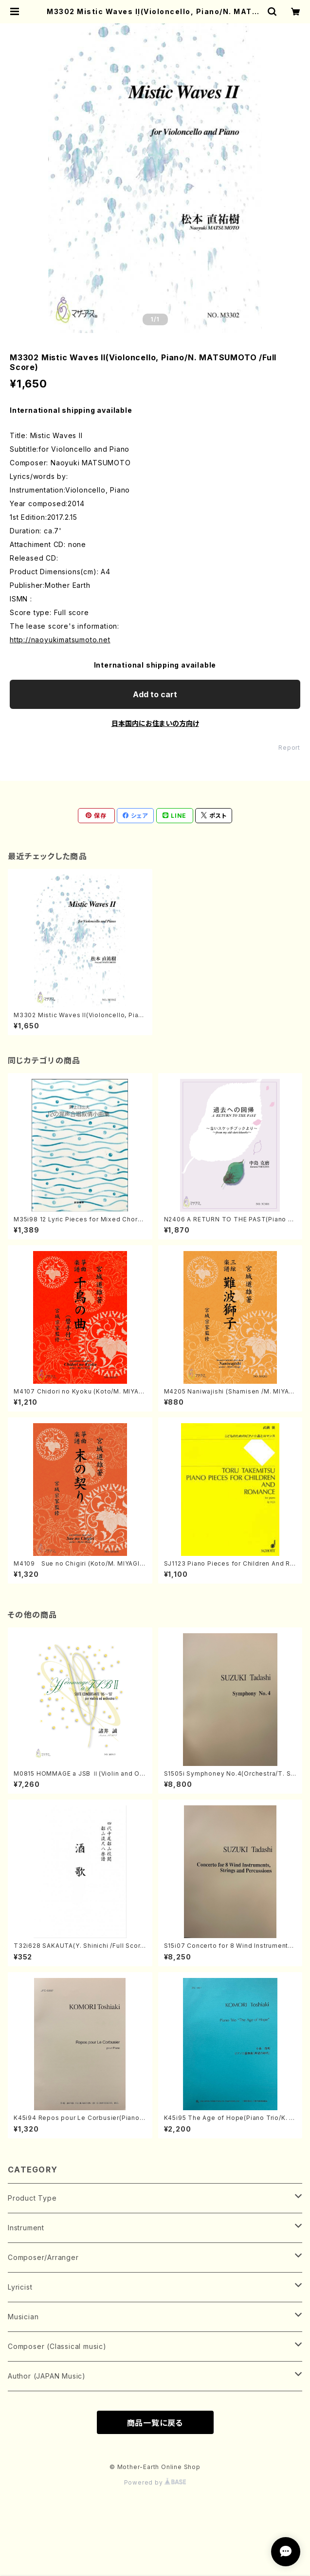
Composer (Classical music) (57, 2346)
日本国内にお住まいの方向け (155, 723)
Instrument (26, 2227)
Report (289, 747)
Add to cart (155, 694)
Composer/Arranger (43, 2257)
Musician (23, 2316)
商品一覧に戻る (155, 2423)
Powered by (155, 2482)
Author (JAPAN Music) (47, 2376)
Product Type (32, 2198)
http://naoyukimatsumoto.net (60, 639)
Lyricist (20, 2287)
